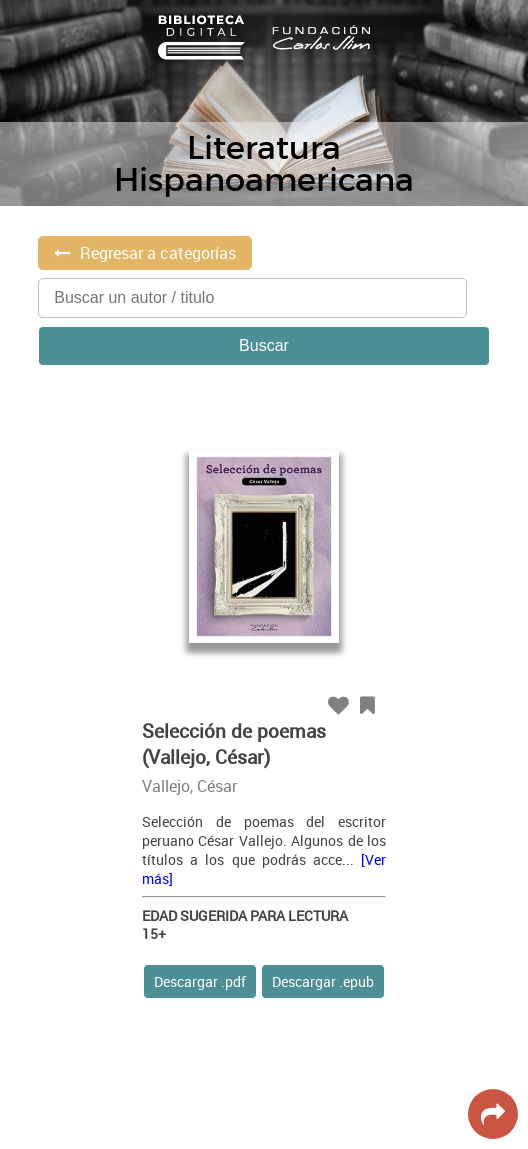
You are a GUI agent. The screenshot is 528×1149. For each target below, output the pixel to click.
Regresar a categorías (158, 253)
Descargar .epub (323, 981)
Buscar (264, 345)
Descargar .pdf (200, 981)
